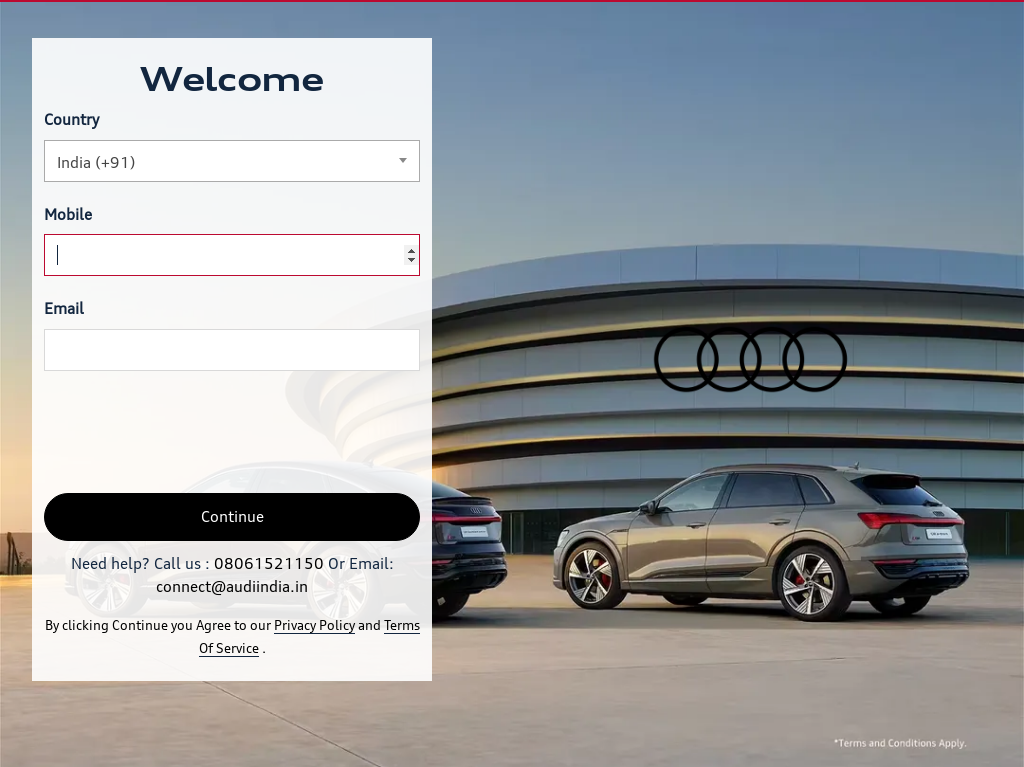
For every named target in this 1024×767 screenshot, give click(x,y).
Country (71, 119)
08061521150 (269, 563)
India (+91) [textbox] (96, 162)
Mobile (68, 214)
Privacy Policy (314, 625)
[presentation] (196, 432)
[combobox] (232, 161)
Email (64, 308)
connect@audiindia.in (232, 586)
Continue (232, 516)
